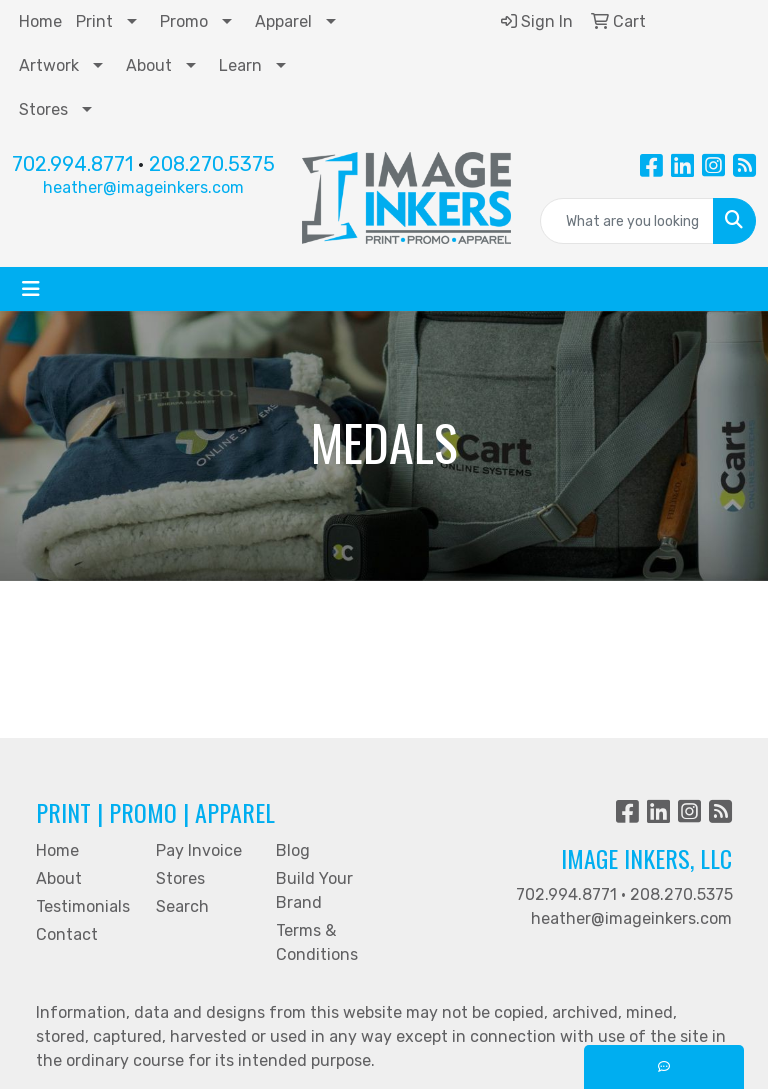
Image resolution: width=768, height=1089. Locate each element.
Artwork (49, 65)
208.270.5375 (212, 164)
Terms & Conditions (317, 942)
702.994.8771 (72, 164)
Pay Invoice (199, 850)
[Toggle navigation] (31, 289)
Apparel (283, 21)
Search (182, 906)
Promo (184, 21)
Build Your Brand (314, 890)
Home (40, 21)
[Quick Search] (627, 221)
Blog (293, 850)
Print (94, 21)
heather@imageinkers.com (143, 187)
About (149, 65)
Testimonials (83, 906)
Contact (67, 934)
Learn (240, 65)
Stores (43, 109)
